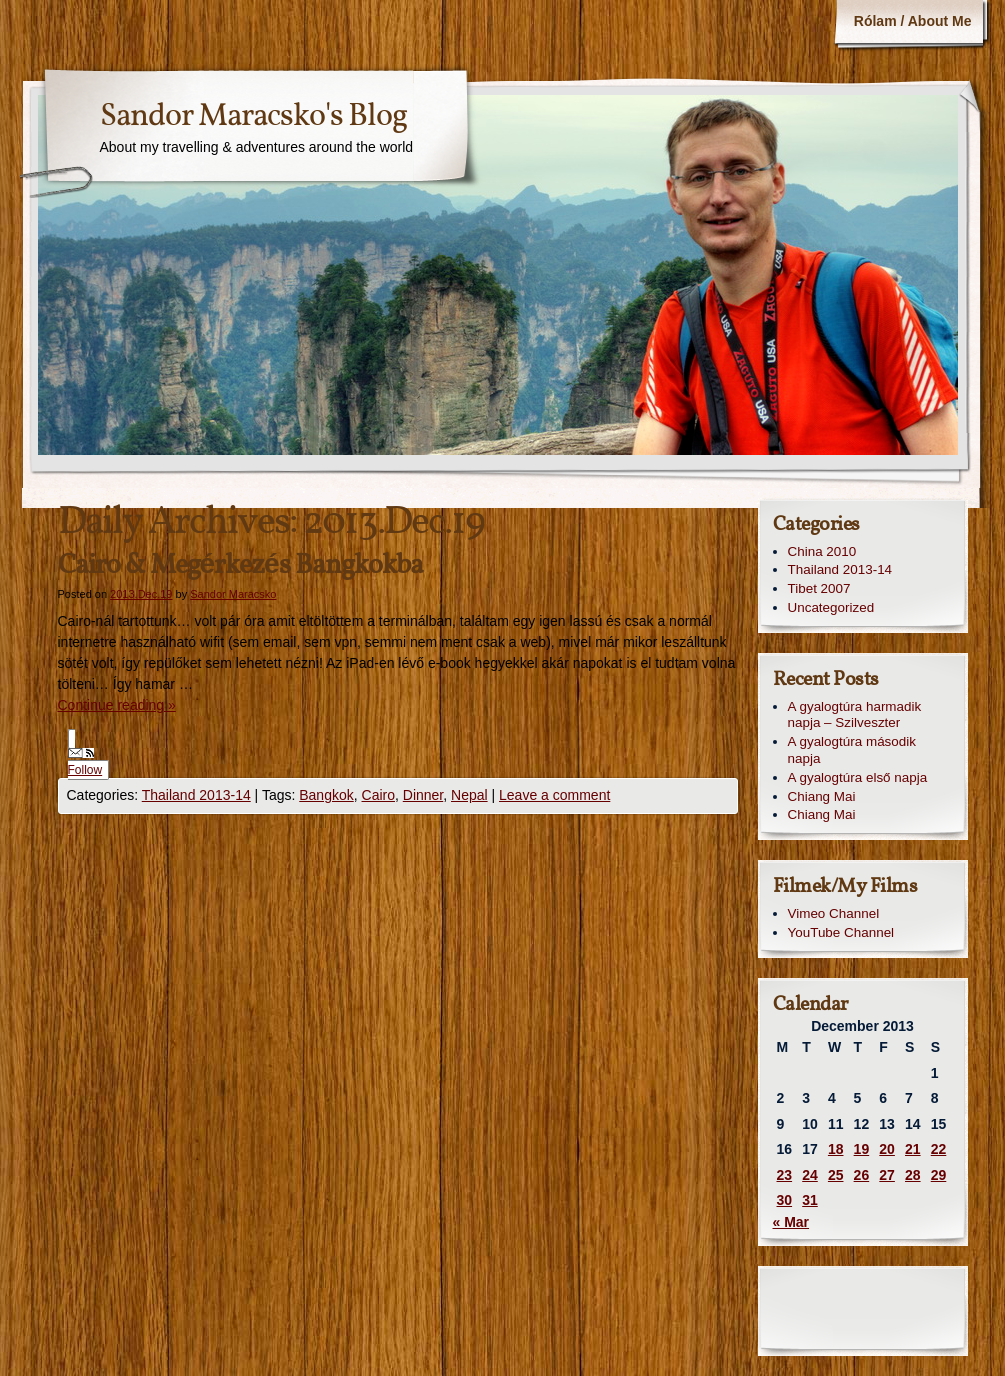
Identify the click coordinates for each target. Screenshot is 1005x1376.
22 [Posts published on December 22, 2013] (939, 1149)
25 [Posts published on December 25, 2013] (836, 1175)
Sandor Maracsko (233, 594)
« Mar (791, 1222)
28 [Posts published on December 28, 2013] (913, 1175)
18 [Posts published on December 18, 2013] (836, 1149)
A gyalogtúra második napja (852, 750)
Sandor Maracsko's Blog (253, 117)
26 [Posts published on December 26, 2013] (862, 1175)
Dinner (423, 795)
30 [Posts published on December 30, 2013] (785, 1200)
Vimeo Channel (834, 913)
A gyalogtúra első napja (858, 777)
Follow (85, 762)
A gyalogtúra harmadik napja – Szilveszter (855, 715)
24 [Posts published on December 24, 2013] (810, 1175)
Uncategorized (831, 607)
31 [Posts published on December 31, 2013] (810, 1200)
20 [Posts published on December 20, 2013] (887, 1149)
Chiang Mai (822, 796)
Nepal (469, 795)
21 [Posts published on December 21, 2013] (913, 1149)
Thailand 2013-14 (196, 795)
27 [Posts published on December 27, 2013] (887, 1175)
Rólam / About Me (913, 21)
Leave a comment (554, 795)
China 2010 (822, 551)
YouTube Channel (841, 932)
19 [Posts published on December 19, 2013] (862, 1149)
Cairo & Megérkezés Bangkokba (240, 565)
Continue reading (117, 705)
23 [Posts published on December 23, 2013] (785, 1175)
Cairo (378, 795)
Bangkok (326, 795)
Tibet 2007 (819, 588)
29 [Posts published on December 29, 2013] (939, 1175)
